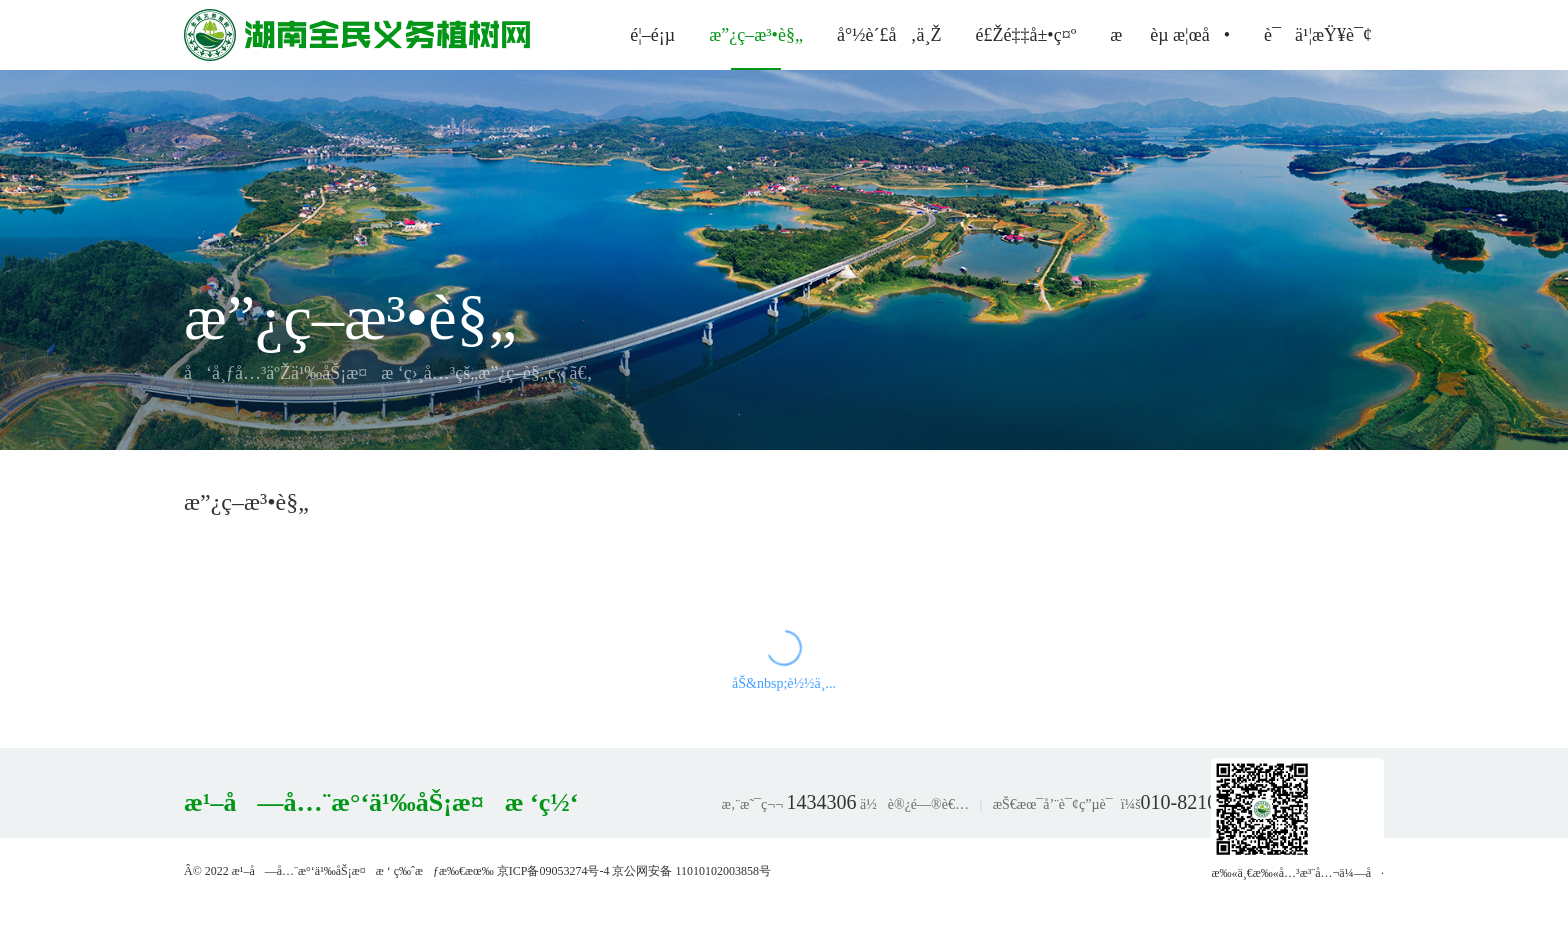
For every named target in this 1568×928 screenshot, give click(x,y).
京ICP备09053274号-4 (553, 871)
